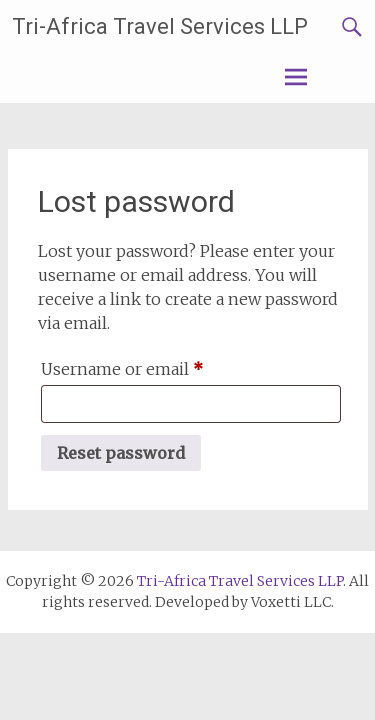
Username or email (156, 366)
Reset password (121, 453)
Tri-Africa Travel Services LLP (160, 26)
